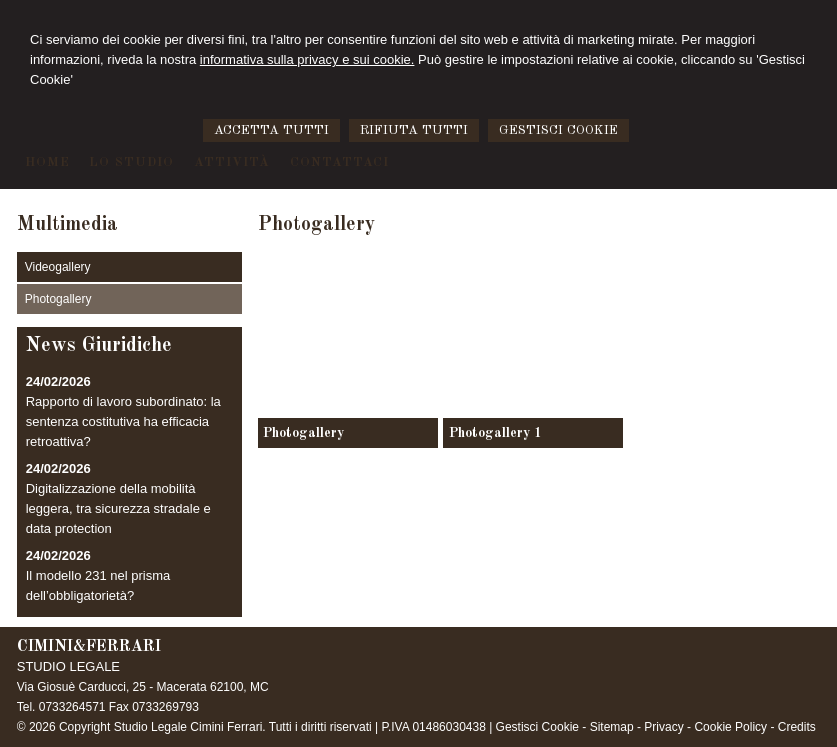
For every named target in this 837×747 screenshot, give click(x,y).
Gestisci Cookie (537, 727)
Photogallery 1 (495, 433)
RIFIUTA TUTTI (414, 130)
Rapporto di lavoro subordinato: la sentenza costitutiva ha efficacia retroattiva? (123, 421)
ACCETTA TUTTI (271, 130)
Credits (797, 727)
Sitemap (612, 727)
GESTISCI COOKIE (558, 130)
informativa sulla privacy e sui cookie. (307, 59)
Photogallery (303, 433)
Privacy (663, 727)
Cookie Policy (730, 727)
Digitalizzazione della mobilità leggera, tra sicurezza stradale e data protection (118, 508)
